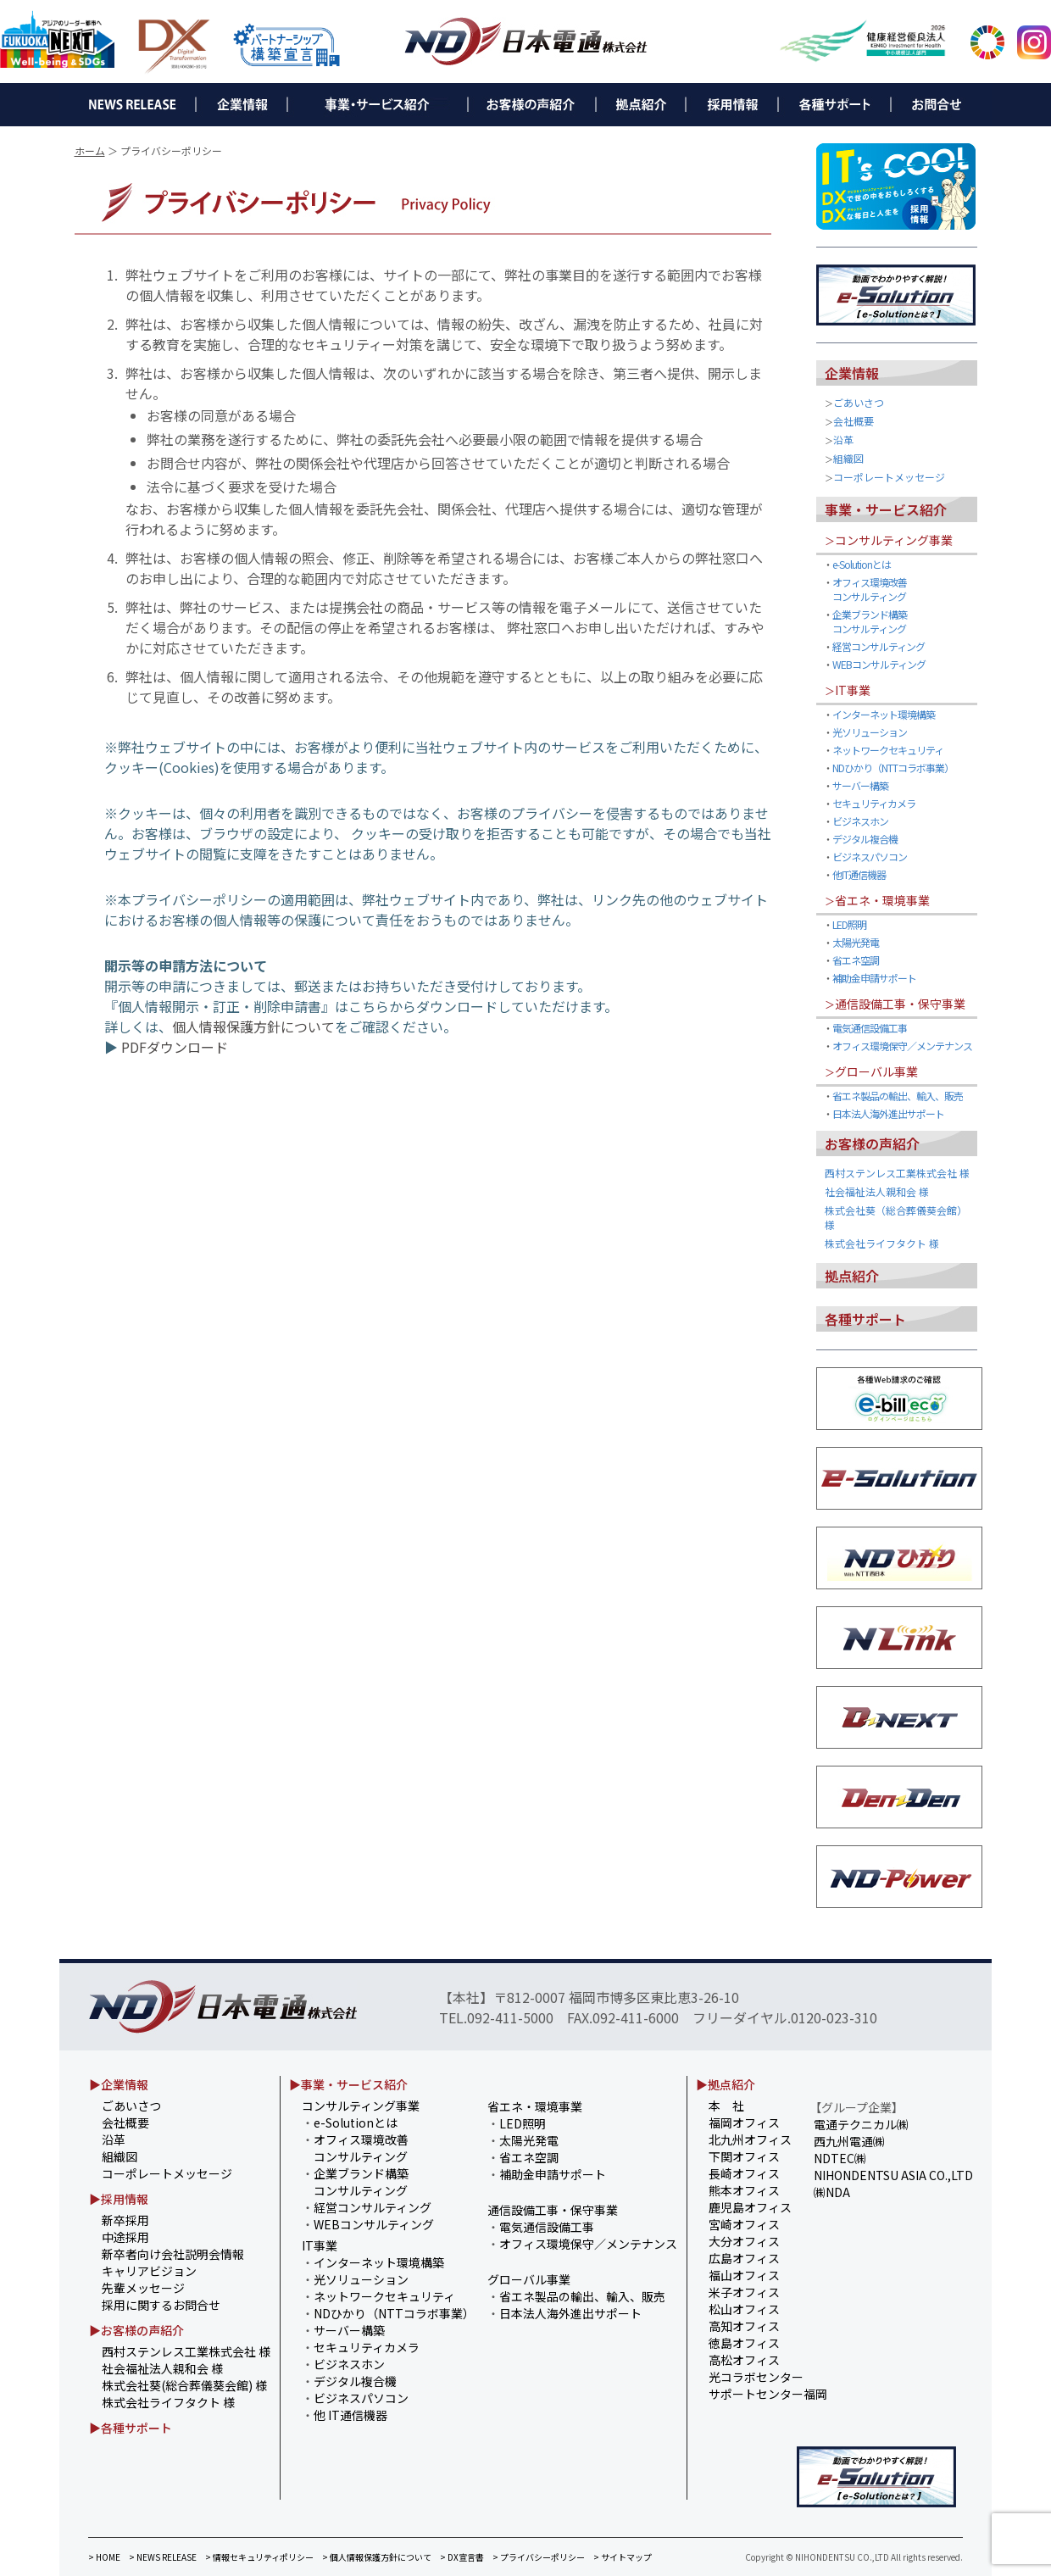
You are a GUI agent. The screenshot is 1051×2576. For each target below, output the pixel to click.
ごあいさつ (858, 402)
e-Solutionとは (861, 564)
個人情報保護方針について (253, 1026)
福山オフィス (744, 2275)
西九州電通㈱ (849, 2141)
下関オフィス (744, 2156)
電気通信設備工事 (869, 1028)
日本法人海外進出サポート (888, 1113)
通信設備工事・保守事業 (900, 1003)
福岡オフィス (744, 2122)
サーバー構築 (860, 785)
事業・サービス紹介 (886, 509)
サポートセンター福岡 (768, 2393)
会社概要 (853, 421)
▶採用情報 (118, 2198)
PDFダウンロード (174, 1047)
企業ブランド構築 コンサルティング (865, 621)
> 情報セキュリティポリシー (259, 2557)
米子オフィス (744, 2292)
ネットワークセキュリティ (887, 750)
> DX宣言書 (462, 2557)
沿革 (843, 439)
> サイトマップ (622, 2557)
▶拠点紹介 (725, 2084)
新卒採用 (125, 2220)
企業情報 (852, 373)
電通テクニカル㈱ (861, 2124)
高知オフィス (744, 2325)
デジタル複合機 (865, 839)
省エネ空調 (855, 960)
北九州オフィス (750, 2139)
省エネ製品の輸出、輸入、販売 (897, 1095)
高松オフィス (744, 2359)
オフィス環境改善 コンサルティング (865, 589)
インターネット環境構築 (883, 714)
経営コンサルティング (878, 646)
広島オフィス (744, 2258)
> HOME (104, 2557)
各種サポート (865, 1319)
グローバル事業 (876, 1071)
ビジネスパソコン (869, 856)
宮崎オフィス (744, 2224)
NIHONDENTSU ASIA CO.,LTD (893, 2175)
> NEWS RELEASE (163, 2557)
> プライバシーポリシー (538, 2557)
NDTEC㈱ (840, 2158)
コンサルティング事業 (894, 539)
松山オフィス (744, 2309)
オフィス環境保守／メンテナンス (902, 1045)
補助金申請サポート (874, 978)
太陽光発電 (855, 942)
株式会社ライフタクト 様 (882, 1243)
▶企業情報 (118, 2084)
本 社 (726, 2105)
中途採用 (125, 2236)
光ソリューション (869, 732)
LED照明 (849, 924)
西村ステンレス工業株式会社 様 (897, 1173)
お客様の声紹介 (872, 1143)
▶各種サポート (130, 2427)
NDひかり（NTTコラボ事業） (893, 767)
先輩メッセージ (143, 2287)
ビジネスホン (860, 821)
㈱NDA (832, 2192)
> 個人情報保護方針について (376, 2557)
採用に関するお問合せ (161, 2304)
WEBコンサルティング (879, 664)
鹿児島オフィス (750, 2207)
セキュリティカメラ (873, 803)
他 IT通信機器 (350, 2414)
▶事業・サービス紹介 (348, 2084)
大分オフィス (744, 2241)
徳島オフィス (744, 2342)
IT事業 (852, 690)
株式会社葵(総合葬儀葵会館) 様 (184, 2385)
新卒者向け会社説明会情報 (173, 2253)
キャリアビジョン (149, 2270)
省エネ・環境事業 (882, 900)
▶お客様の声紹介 (136, 2330)
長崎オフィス (744, 2173)
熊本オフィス (744, 2190)
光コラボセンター (756, 2376)
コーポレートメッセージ (889, 477)
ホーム (90, 150)
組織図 (848, 458)
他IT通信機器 (859, 874)
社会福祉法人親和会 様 (877, 1191)
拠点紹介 (852, 1276)
